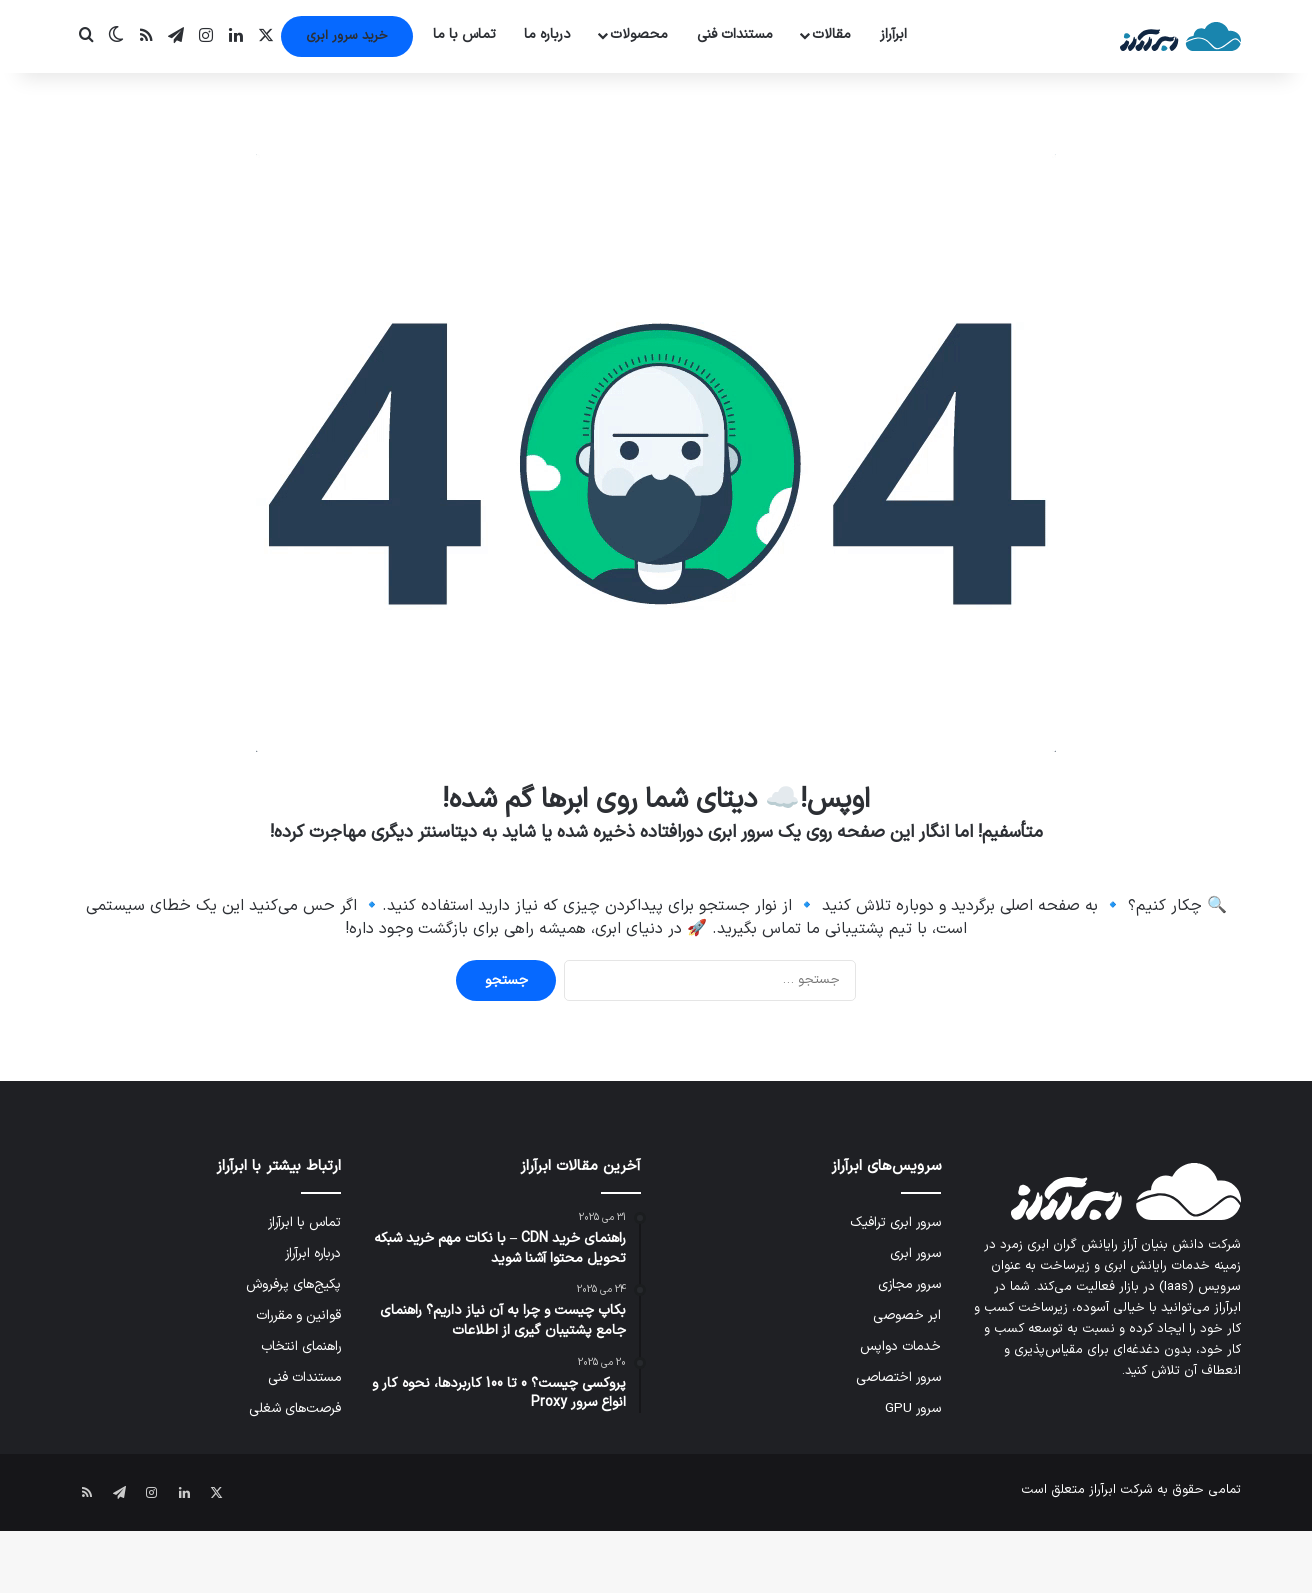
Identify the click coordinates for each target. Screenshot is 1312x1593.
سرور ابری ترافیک (895, 1222)
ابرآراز (893, 34)
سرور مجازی (909, 1284)
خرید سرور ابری (347, 36)
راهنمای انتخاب (301, 1346)
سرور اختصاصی (898, 1377)
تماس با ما (464, 34)
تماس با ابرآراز (304, 1222)
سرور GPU (913, 1408)
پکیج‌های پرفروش (293, 1284)
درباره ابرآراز (313, 1253)
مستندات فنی (735, 34)
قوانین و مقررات (298, 1315)
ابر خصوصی (907, 1315)
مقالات (831, 34)
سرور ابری (915, 1253)
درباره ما (547, 34)
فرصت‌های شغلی (295, 1408)
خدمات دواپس (900, 1346)
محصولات (639, 34)
